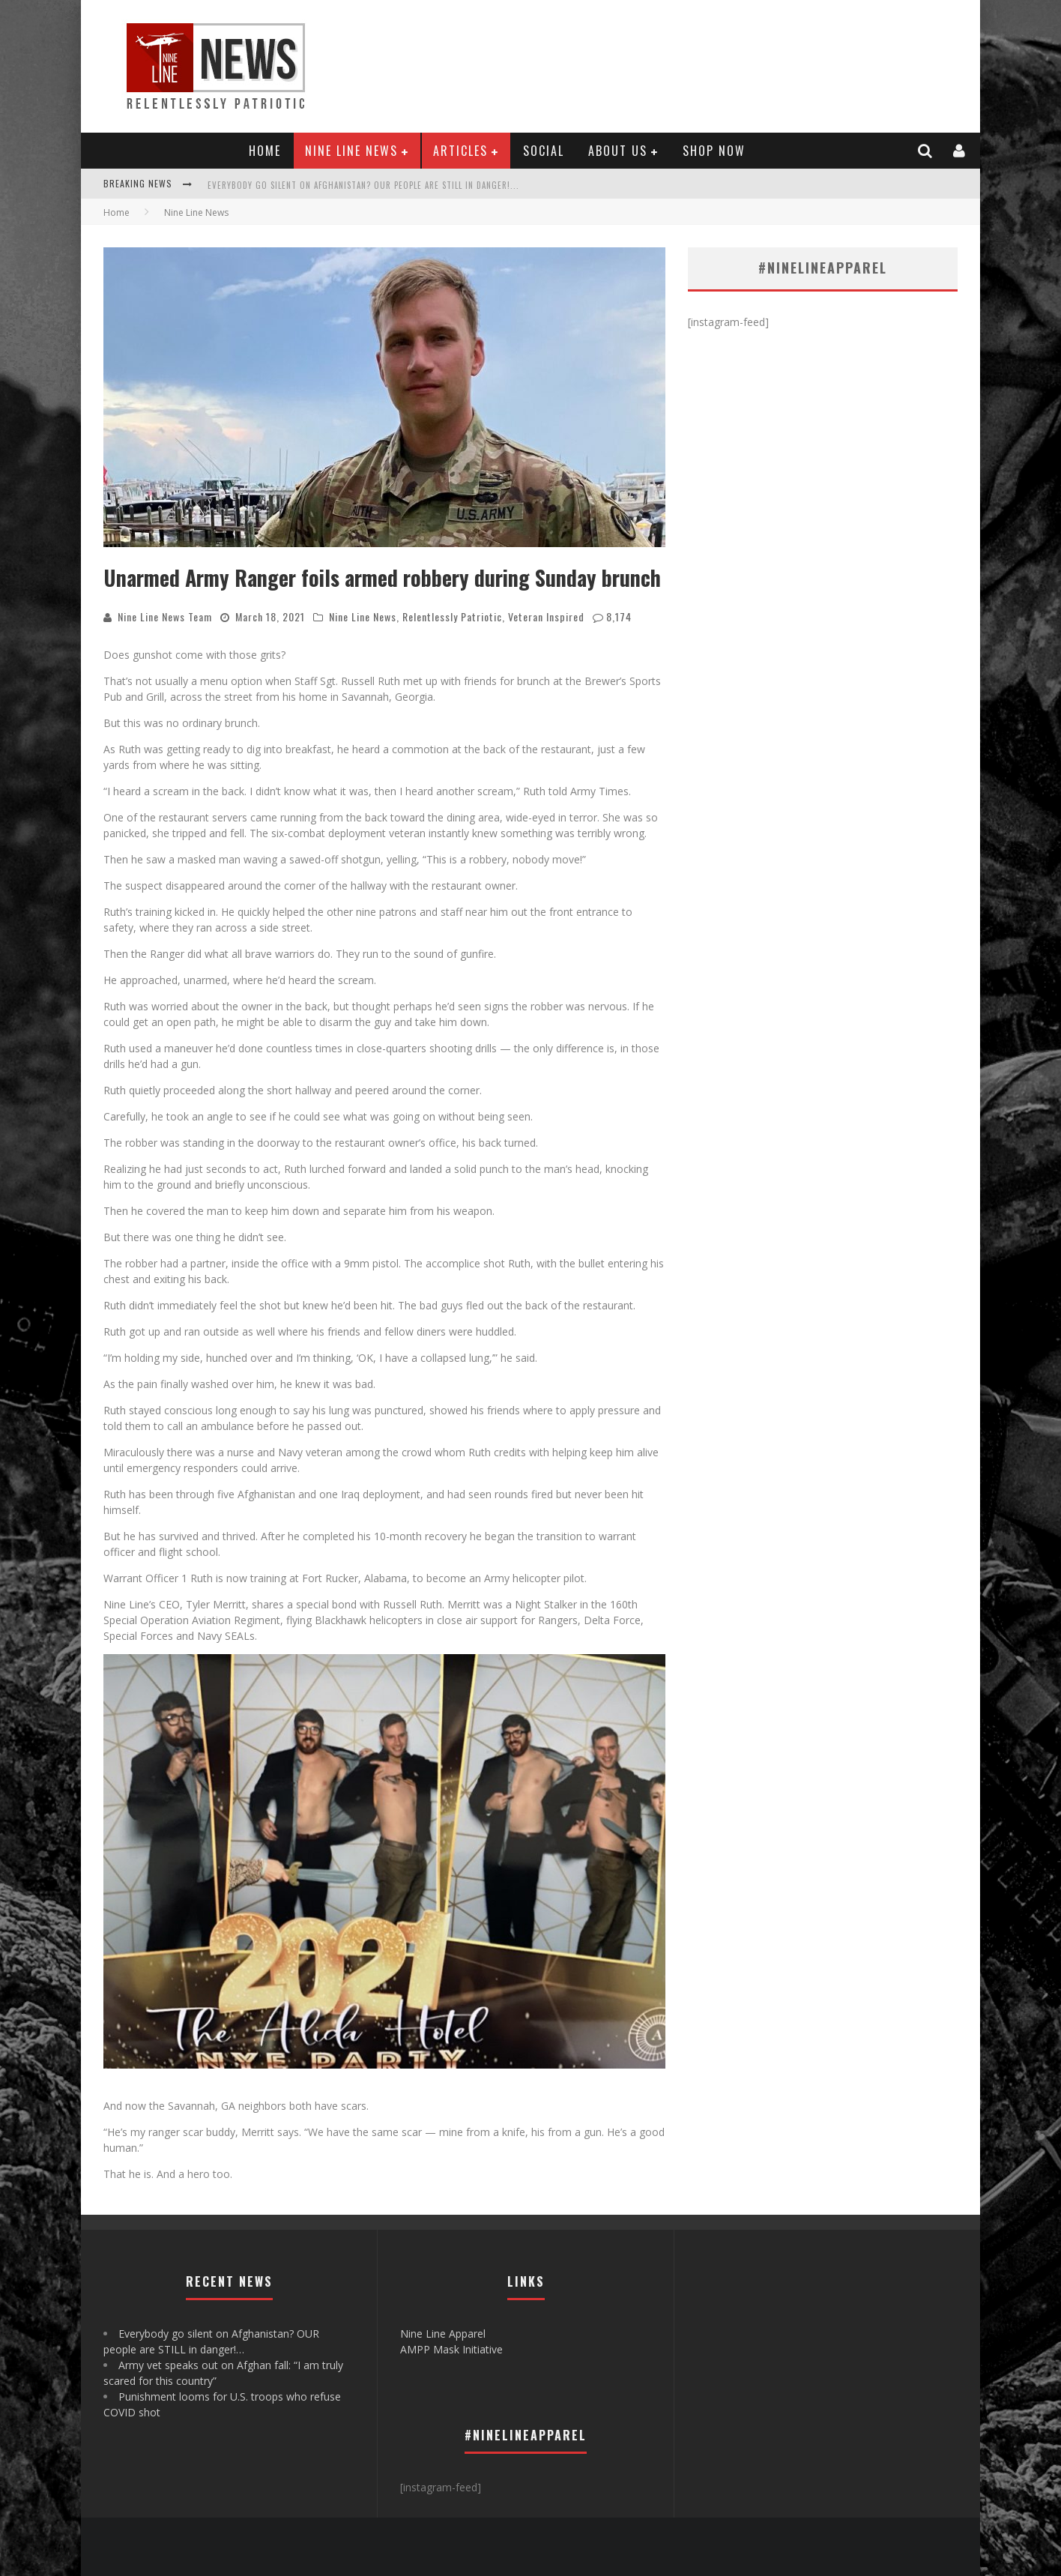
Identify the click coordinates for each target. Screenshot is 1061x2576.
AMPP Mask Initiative (451, 2349)
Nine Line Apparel (443, 2333)
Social (543, 151)
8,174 (619, 616)
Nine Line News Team (165, 616)
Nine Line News (351, 151)
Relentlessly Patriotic (452, 616)
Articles (460, 151)
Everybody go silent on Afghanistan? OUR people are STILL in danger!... (363, 185)
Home (265, 151)
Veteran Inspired (546, 616)
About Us (617, 151)
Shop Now (714, 151)
